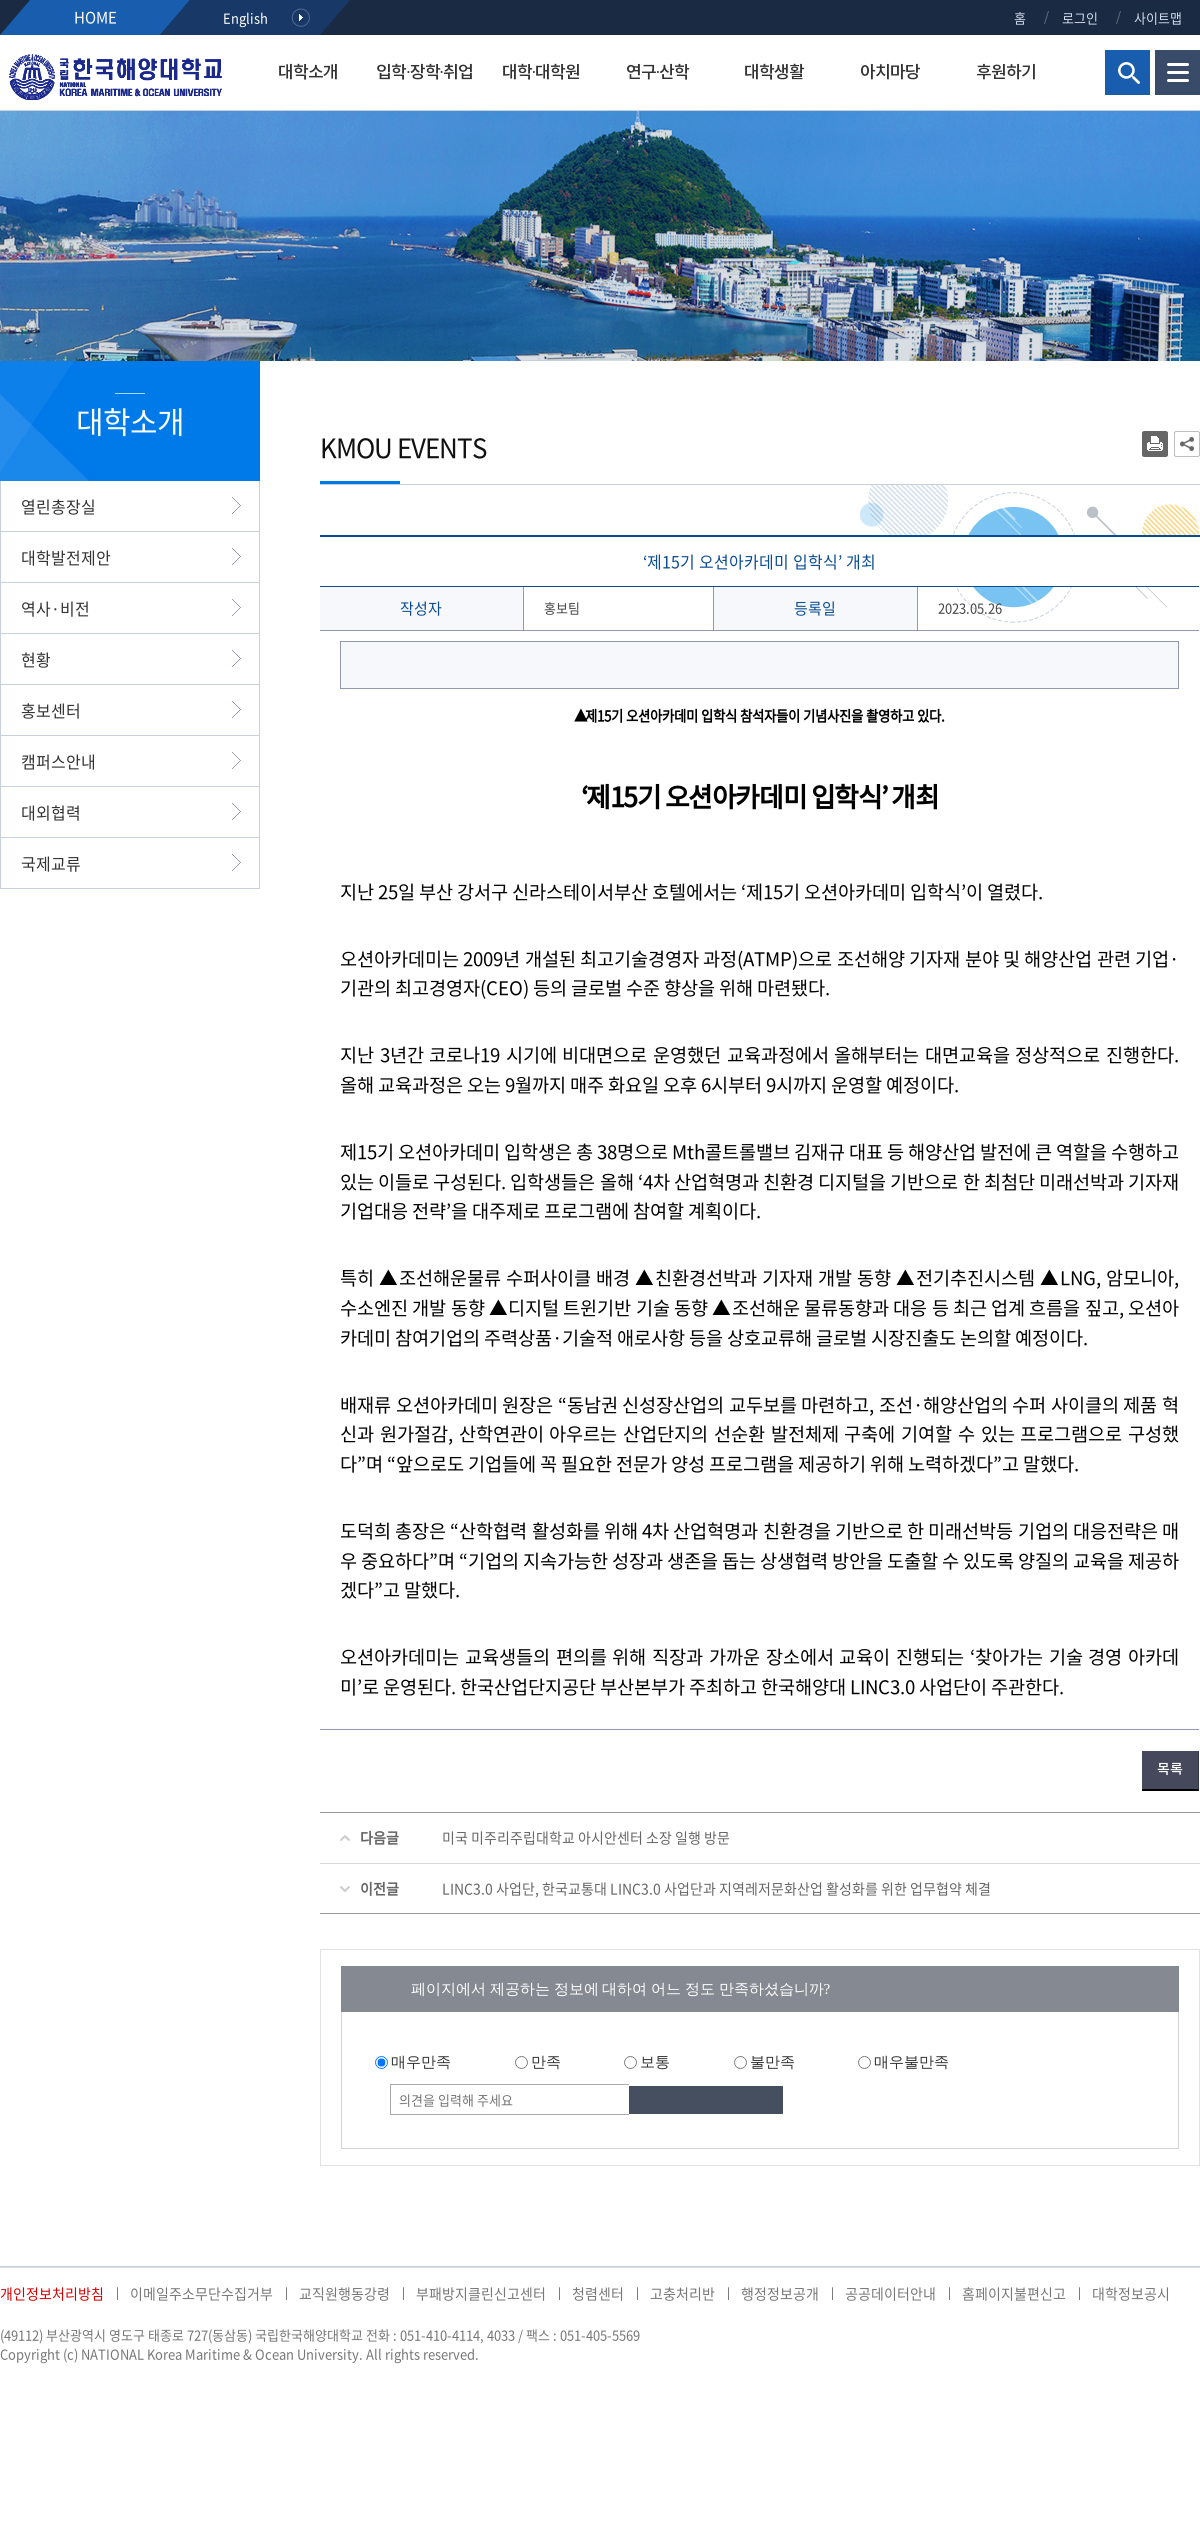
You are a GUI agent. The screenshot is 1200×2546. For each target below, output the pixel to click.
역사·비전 (55, 608)
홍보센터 (51, 710)
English (245, 17)
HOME (95, 17)
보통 (655, 2062)
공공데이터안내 (890, 2293)
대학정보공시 (1131, 2293)
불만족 (772, 2062)
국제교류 (51, 863)
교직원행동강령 (344, 2293)
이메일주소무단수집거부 (201, 2293)
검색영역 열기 (1127, 72)
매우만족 (421, 2062)
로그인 (1080, 17)
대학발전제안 (66, 557)
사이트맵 (1158, 17)
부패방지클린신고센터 (481, 2293)
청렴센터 (598, 2293)
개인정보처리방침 (52, 2293)
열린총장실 (58, 506)
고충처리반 (682, 2293)
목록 (1170, 1769)
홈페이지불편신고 (1014, 2293)
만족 (546, 2062)
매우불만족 (911, 2062)
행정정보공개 (780, 2293)
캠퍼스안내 (58, 761)
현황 (36, 659)
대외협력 (51, 812)
